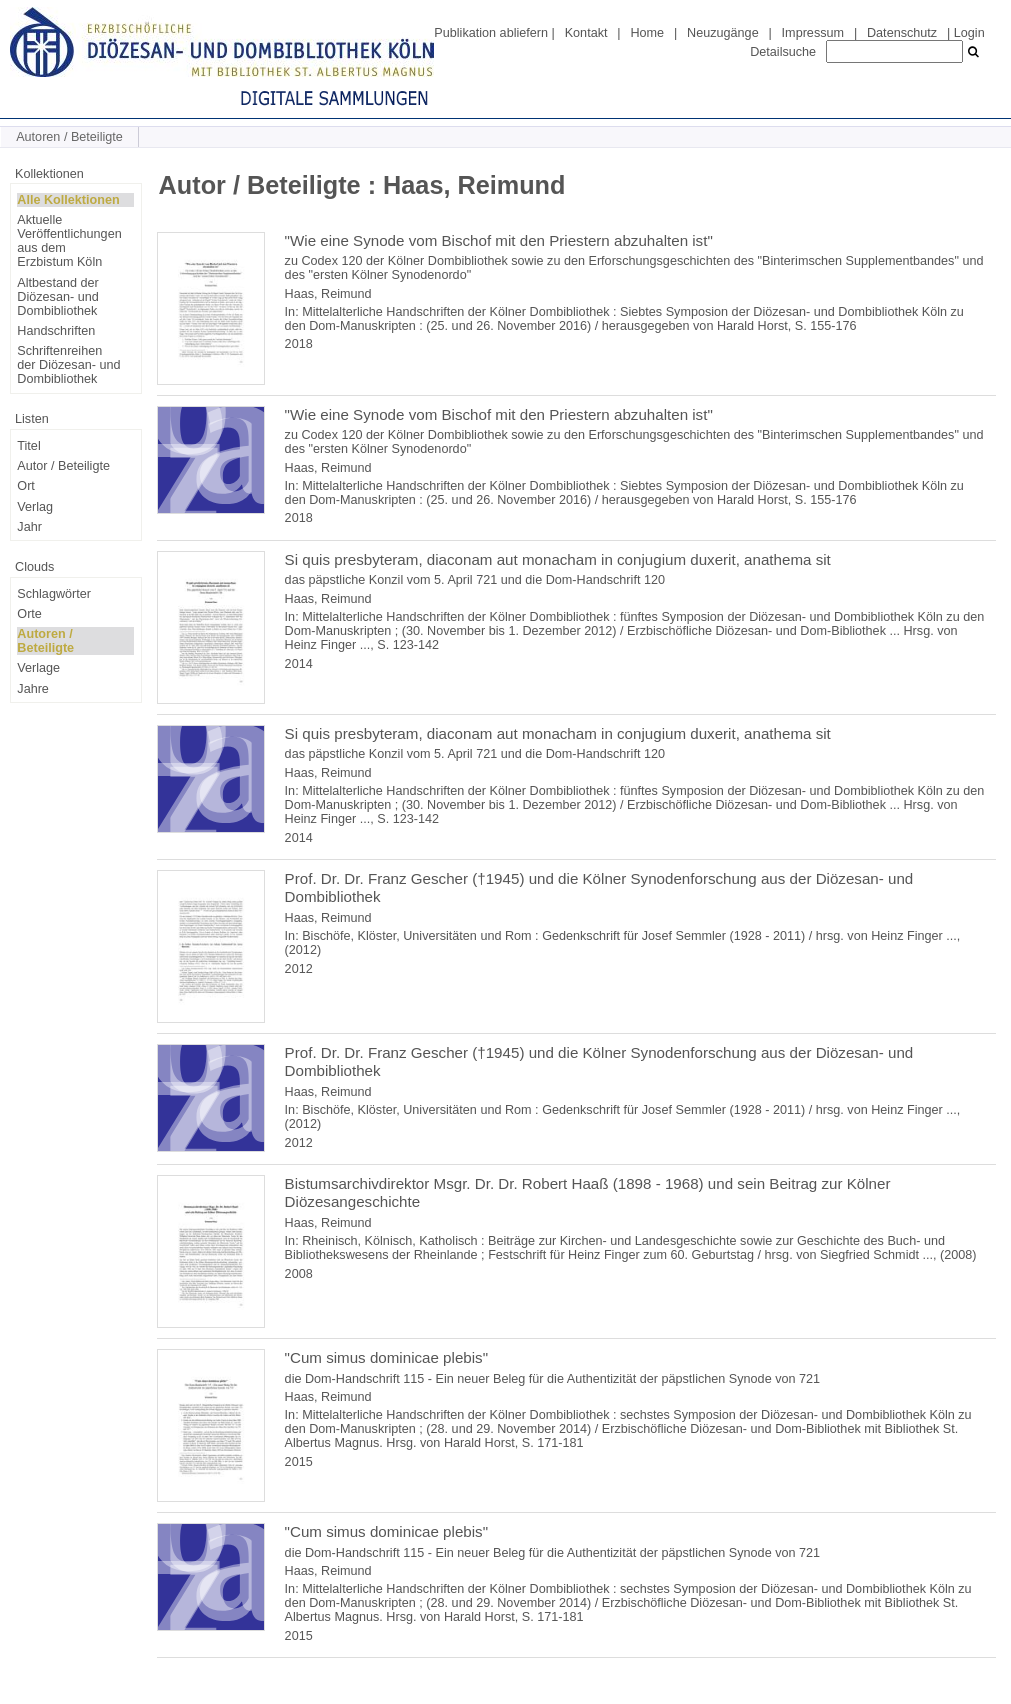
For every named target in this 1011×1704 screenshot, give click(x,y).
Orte (29, 614)
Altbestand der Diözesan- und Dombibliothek (57, 297)
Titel (28, 446)
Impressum (813, 33)
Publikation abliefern (491, 33)
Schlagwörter (54, 594)
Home (647, 33)
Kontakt (586, 33)
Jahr (29, 527)
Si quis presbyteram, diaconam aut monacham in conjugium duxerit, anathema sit (558, 559)
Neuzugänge (723, 33)
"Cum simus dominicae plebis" (386, 1357)
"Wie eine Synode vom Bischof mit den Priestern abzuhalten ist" (499, 240)
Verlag (35, 507)
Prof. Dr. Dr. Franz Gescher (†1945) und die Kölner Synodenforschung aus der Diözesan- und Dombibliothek (599, 887)
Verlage (38, 668)
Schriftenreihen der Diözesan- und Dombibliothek (68, 365)
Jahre (33, 689)
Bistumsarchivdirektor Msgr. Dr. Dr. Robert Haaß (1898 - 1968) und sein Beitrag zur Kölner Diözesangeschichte (588, 1192)
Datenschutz (902, 33)
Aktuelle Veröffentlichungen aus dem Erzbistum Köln (69, 241)
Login (969, 33)
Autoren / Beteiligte (45, 641)
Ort (26, 486)
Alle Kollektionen (68, 200)
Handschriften (56, 331)
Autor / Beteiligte (63, 466)
